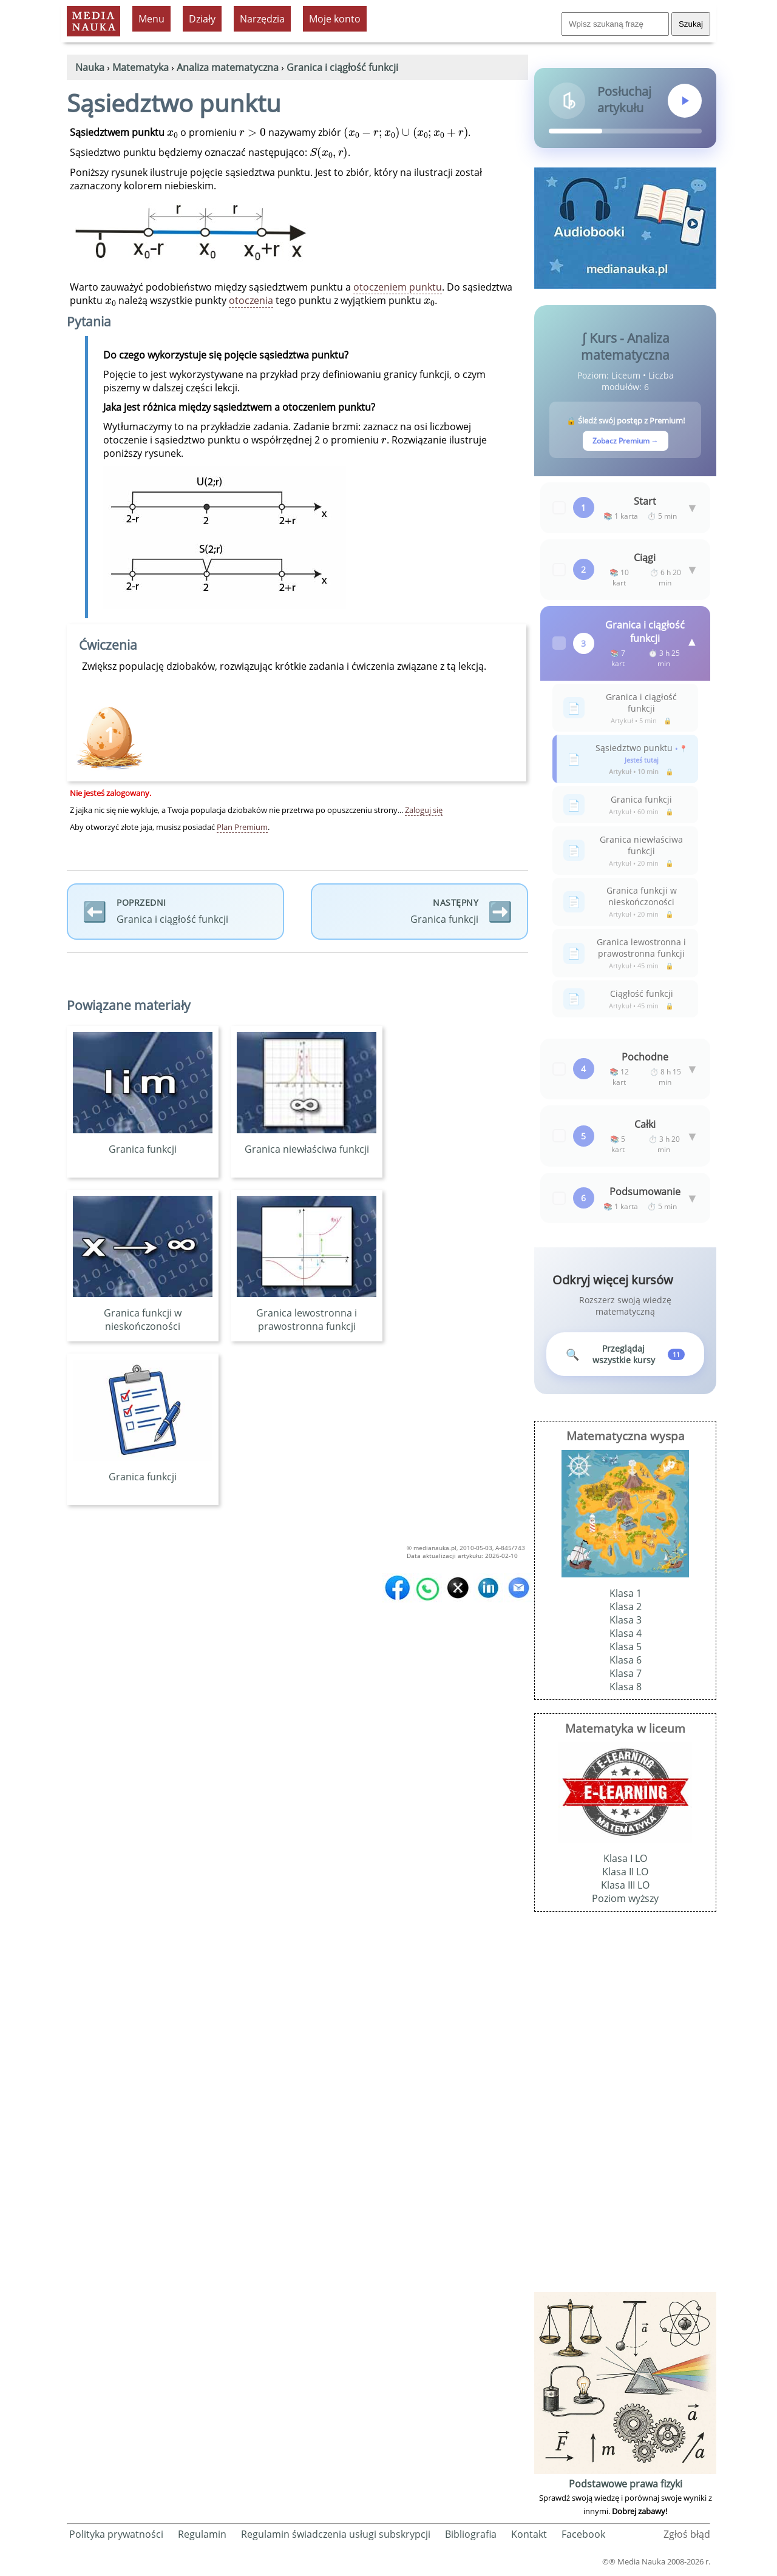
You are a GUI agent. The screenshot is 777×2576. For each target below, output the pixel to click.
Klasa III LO (625, 1888)
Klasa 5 (625, 1649)
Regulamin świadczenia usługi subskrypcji (335, 2537)
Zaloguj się (424, 809)
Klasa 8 (625, 1689)
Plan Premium (242, 826)
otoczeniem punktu (397, 287)
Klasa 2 (625, 1609)
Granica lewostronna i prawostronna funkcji (306, 1313)
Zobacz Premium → (625, 441)
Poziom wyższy (625, 1901)
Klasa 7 (625, 1676)
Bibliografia (471, 2537)
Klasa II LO (625, 1874)
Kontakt (529, 2537)
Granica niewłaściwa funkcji (306, 1142)
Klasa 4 (625, 1636)
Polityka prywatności (116, 2537)
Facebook (583, 2537)
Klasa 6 (625, 1663)
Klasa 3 (625, 1623)
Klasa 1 (625, 1596)
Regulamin (202, 2537)
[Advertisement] (625, 2110)
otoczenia (251, 300)
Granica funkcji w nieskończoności (142, 1313)
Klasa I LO (625, 1861)
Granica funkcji (142, 1142)
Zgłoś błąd (686, 2537)
